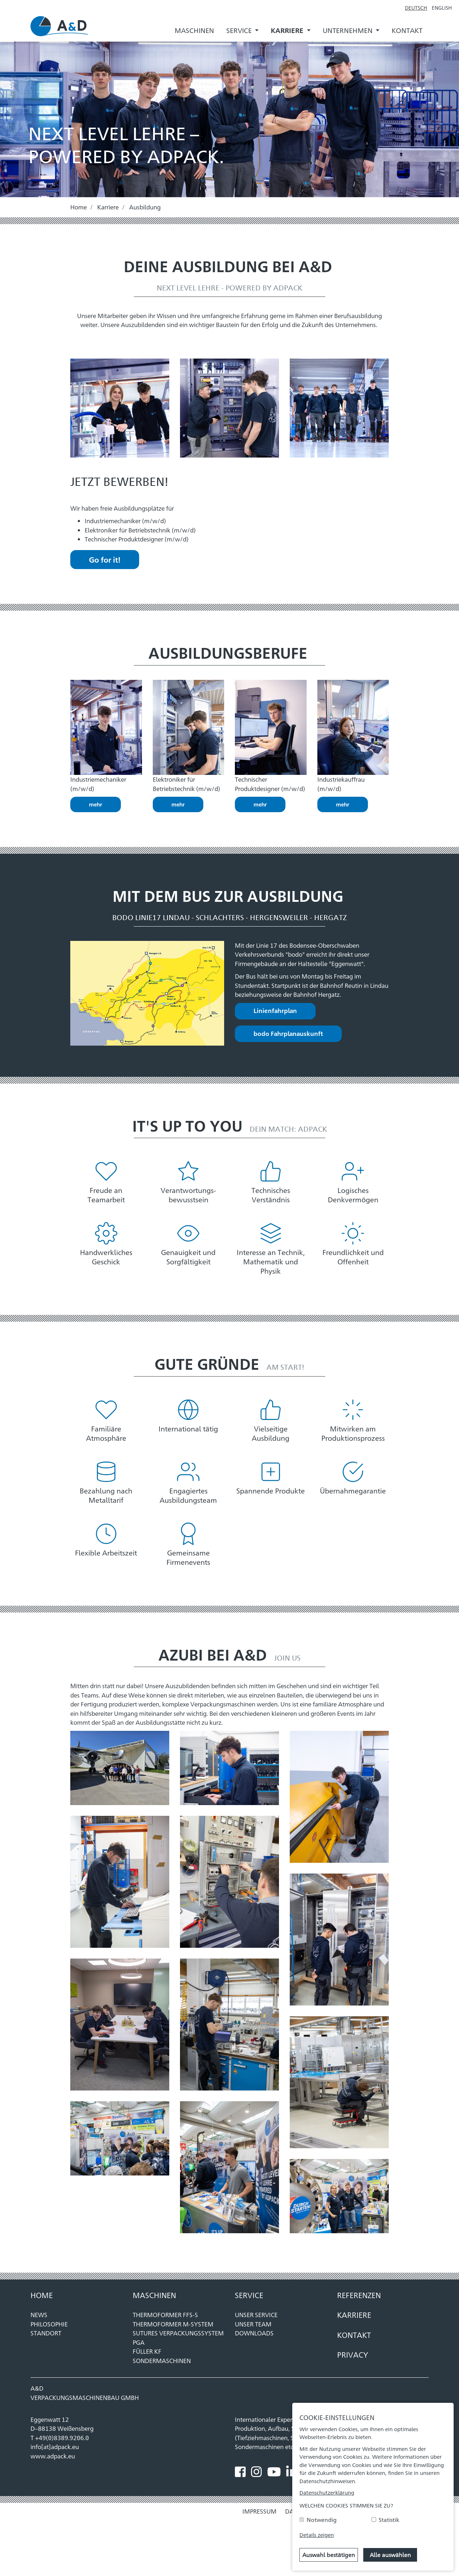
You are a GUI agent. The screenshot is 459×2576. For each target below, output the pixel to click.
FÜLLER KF (147, 2351)
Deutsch (416, 7)
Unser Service (256, 2315)
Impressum (259, 2511)
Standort (45, 2333)
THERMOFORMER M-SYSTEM (173, 2324)
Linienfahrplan (275, 1010)
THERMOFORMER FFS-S (165, 2315)
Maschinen (194, 29)
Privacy (352, 2354)
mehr (95, 804)
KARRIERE (354, 2315)
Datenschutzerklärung (326, 2492)
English (442, 7)
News (38, 2315)
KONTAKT (354, 2335)
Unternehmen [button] (348, 29)
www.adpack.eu (52, 2456)
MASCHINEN (154, 2295)
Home (78, 207)
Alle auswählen (390, 2554)
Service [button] (239, 29)
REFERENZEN (359, 2295)
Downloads (254, 2333)
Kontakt (407, 29)
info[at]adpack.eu (54, 2446)
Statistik (389, 2519)
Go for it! (104, 559)
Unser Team (253, 2324)
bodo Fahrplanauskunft (288, 1033)
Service (249, 2295)
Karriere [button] (288, 30)
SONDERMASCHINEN (162, 2360)
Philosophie (49, 2324)
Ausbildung (145, 207)
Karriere (108, 207)
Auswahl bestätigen (328, 2554)
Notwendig (322, 2519)
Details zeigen (316, 2534)
